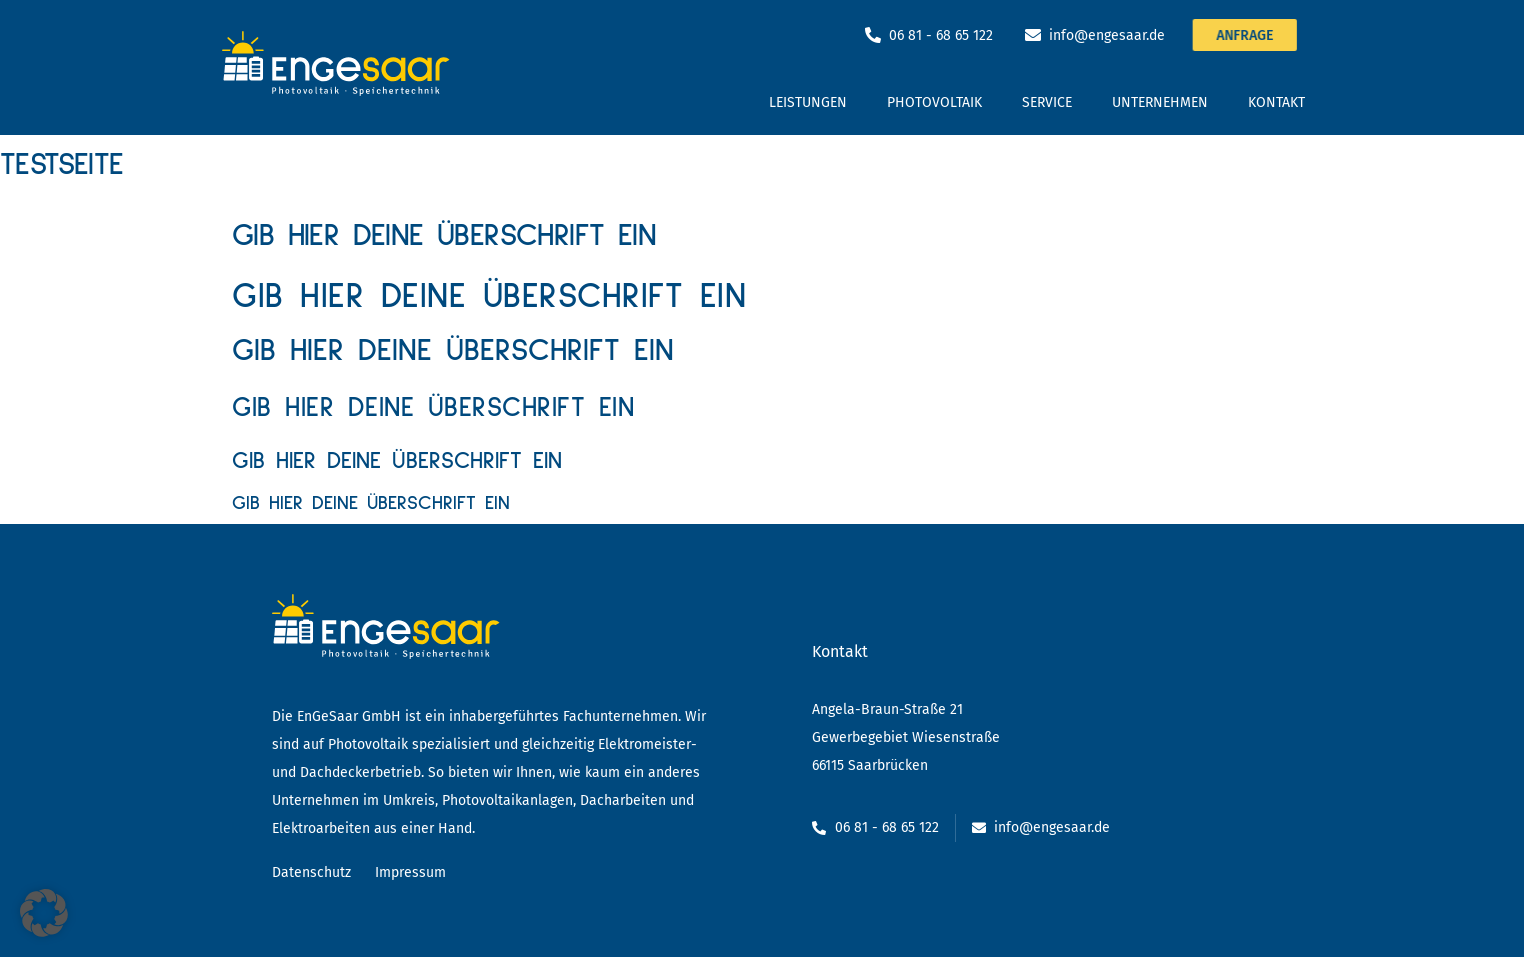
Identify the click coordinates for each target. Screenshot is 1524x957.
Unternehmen (1160, 102)
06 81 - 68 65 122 (941, 35)
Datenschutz (311, 872)
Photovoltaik (934, 102)
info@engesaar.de (1107, 35)
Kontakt (1276, 102)
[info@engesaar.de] (1033, 35)
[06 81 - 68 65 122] (873, 35)
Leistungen (808, 102)
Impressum (410, 872)
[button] (44, 913)
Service (1047, 102)
